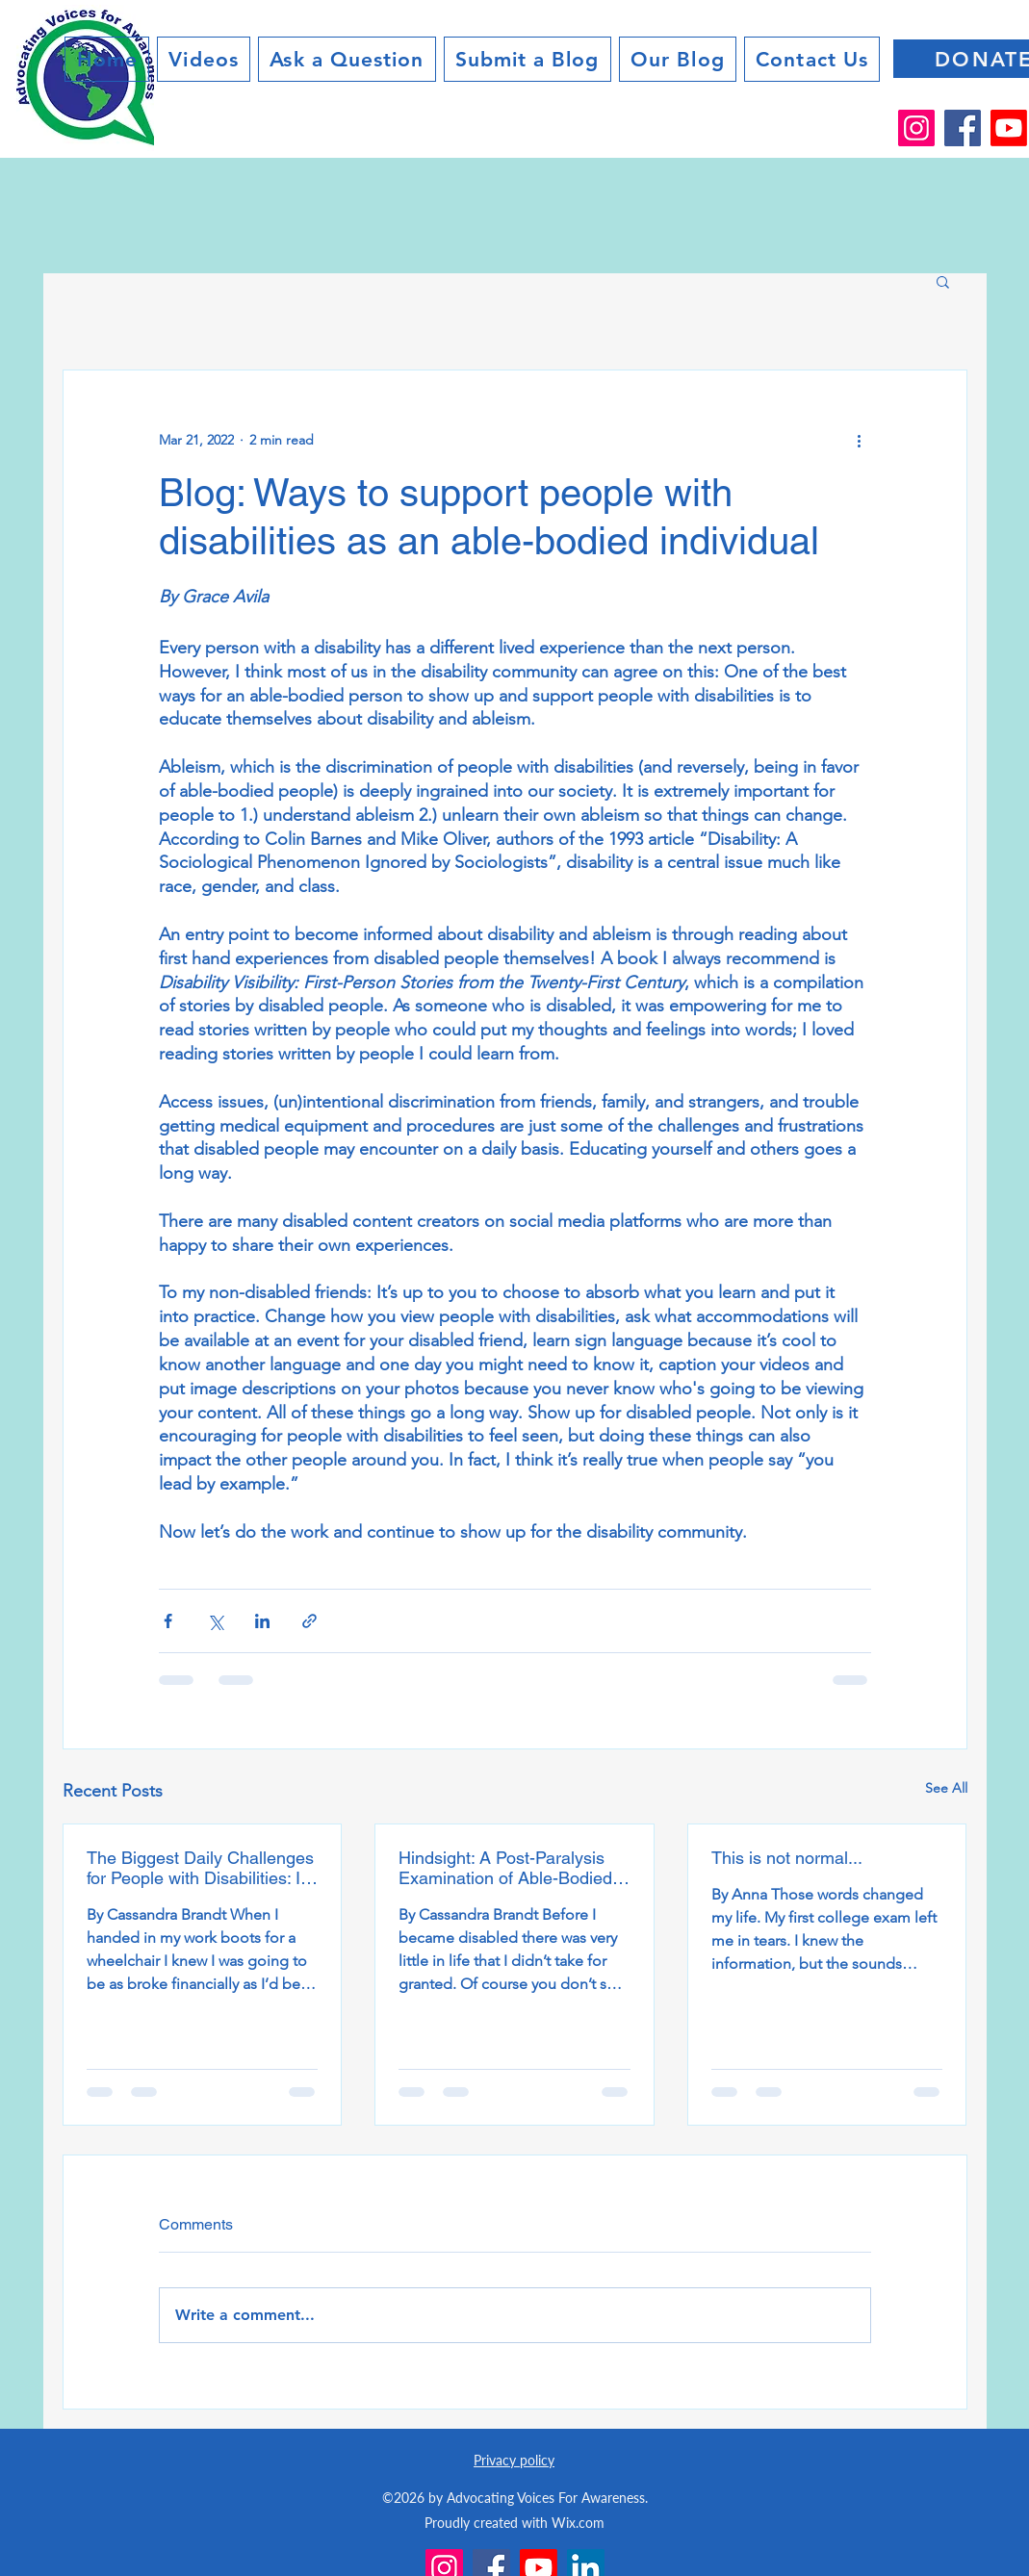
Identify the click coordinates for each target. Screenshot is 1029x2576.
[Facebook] (962, 128)
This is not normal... (786, 1858)
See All (946, 1788)
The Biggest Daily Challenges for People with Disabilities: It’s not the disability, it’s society (202, 1868)
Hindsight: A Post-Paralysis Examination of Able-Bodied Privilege (505, 1868)
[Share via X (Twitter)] (215, 1621)
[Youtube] (1008, 128)
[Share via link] (309, 1621)
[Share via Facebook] (168, 1621)
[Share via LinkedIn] (262, 1621)
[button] (943, 281)
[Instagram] (916, 128)
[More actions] (859, 439)
